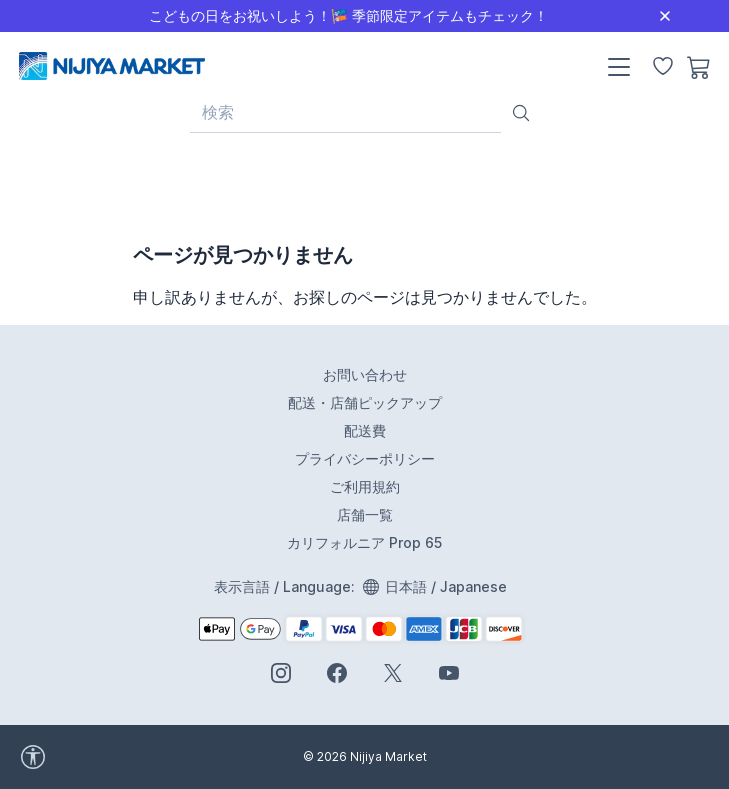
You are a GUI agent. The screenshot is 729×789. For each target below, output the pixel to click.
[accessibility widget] (89, 757)
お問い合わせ (365, 374)
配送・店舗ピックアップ (365, 402)
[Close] (665, 16)
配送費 (365, 430)
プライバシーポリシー (365, 458)
